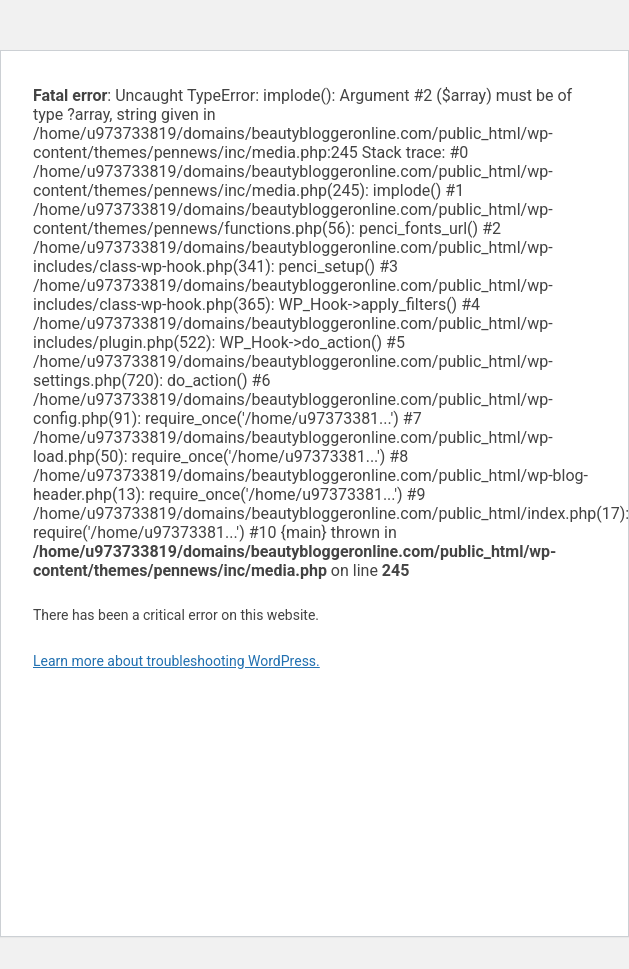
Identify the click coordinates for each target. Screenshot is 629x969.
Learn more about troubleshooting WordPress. (176, 661)
